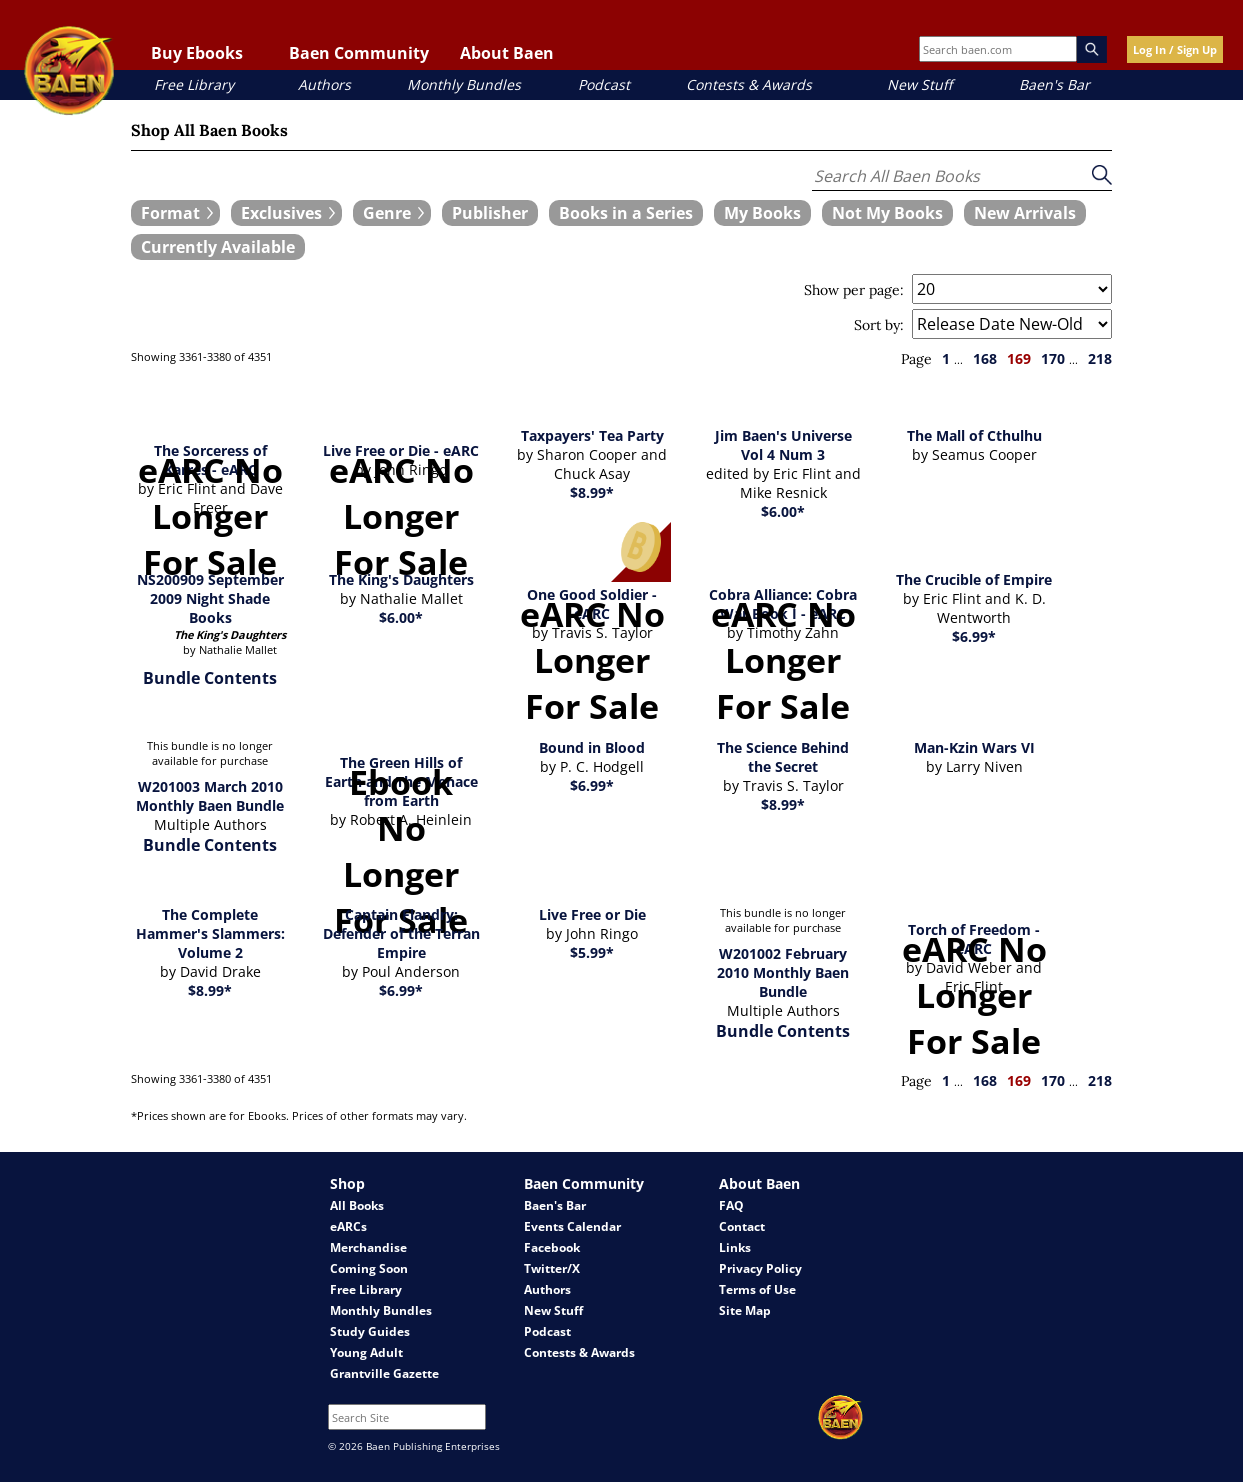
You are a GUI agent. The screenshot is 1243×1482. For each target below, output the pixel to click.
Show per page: (854, 290)
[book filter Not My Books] (887, 213)
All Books (357, 1205)
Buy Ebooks (197, 53)
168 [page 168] (985, 358)
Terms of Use (757, 1289)
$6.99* (974, 636)
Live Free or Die (592, 914)
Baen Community (359, 53)
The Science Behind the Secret (783, 757)
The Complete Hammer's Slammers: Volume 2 (210, 933)
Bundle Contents (210, 678)
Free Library (194, 84)
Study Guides (370, 1331)
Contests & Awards (749, 84)
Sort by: (879, 325)
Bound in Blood (592, 747)
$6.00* (783, 511)
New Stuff (919, 84)
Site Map (745, 1310)
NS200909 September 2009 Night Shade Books (210, 598)
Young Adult (366, 1352)
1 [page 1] (946, 358)
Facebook (552, 1247)
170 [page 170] (1053, 358)
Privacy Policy (760, 1268)
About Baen (507, 53)
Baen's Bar (1054, 84)
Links (735, 1247)
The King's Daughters (401, 579)
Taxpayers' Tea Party (592, 435)
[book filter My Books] (762, 213)
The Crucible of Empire (974, 579)
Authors (324, 84)
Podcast (604, 84)
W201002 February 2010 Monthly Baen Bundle (783, 972)
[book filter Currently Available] (218, 247)
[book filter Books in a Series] (626, 213)
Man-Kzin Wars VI (974, 747)
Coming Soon (369, 1268)
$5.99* (592, 952)
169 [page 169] (1019, 358)
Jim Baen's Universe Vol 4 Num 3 (783, 445)
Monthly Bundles (464, 84)
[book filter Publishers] (490, 213)
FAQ (731, 1205)
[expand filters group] (175, 213)
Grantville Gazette (384, 1373)
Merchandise (368, 1247)
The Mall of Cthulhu (974, 435)
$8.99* (592, 492)
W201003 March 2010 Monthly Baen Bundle (210, 796)
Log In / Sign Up (1175, 49)
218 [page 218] (1100, 358)
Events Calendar (572, 1226)
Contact (742, 1226)
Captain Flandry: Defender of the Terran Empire (401, 933)
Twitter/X (552, 1268)
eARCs (348, 1226)
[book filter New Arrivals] (1025, 213)
